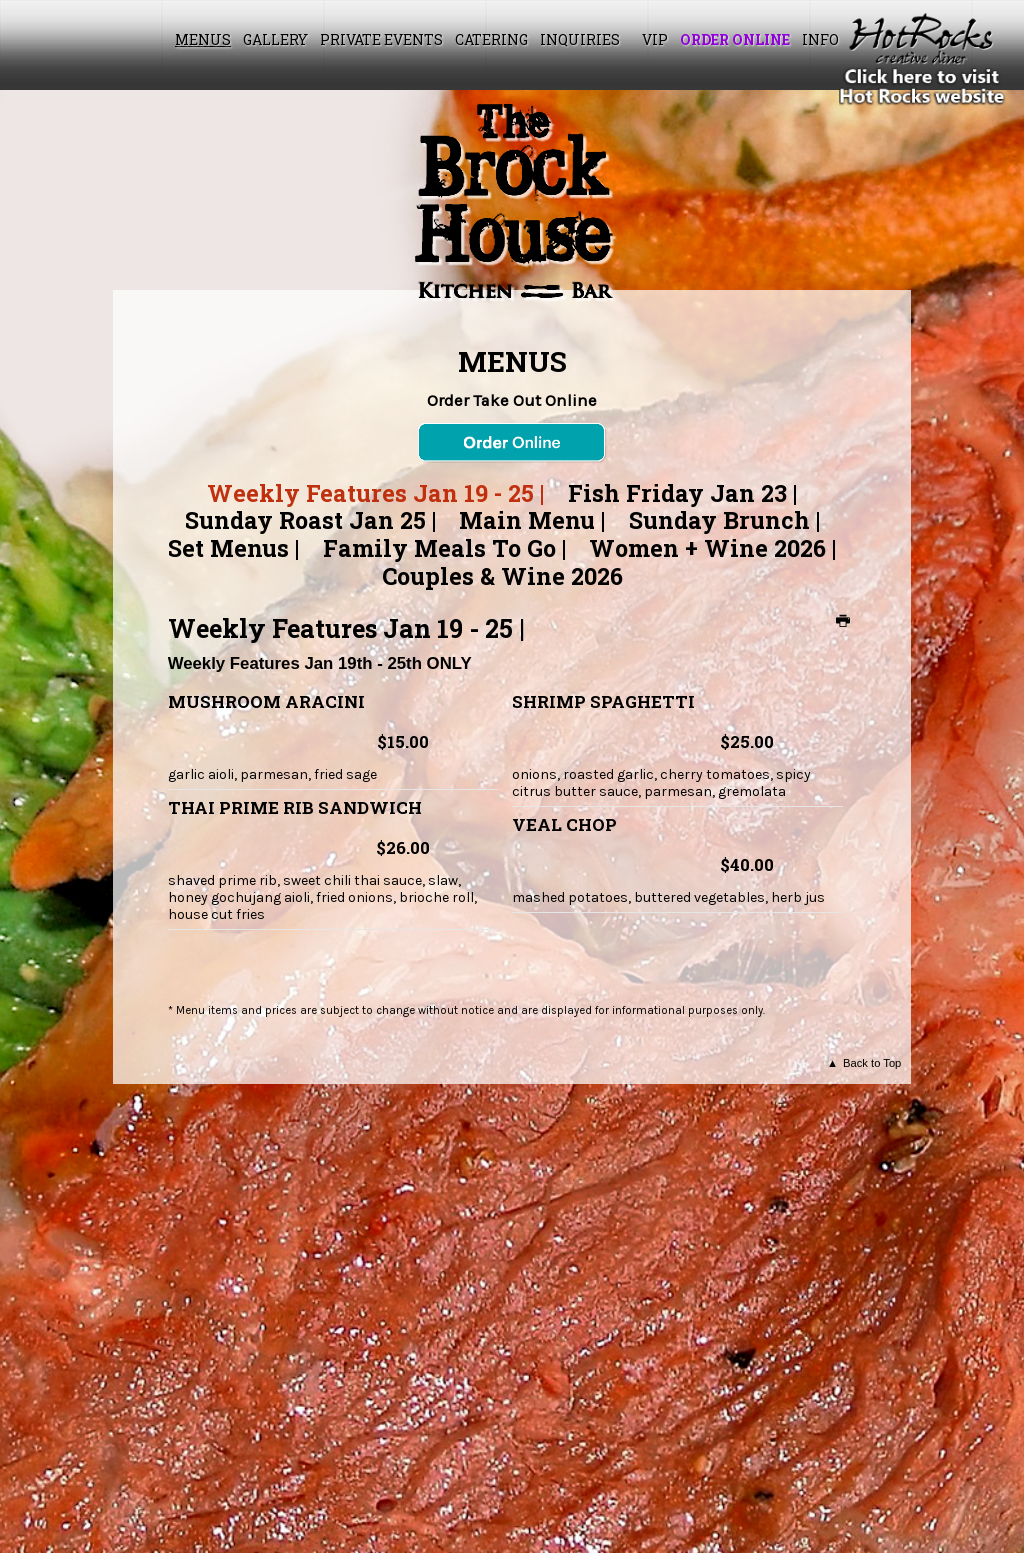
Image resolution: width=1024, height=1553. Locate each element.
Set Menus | (233, 548)
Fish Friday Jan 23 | (682, 493)
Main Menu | (532, 520)
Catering (491, 39)
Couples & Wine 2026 (502, 576)
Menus (203, 39)
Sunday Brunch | (724, 520)
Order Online (735, 39)
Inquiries (580, 39)
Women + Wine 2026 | (712, 548)
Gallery (275, 39)
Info (820, 39)
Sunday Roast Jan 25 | (310, 520)
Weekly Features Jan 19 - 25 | (375, 493)
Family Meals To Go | (444, 548)
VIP (655, 39)
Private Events (381, 39)
